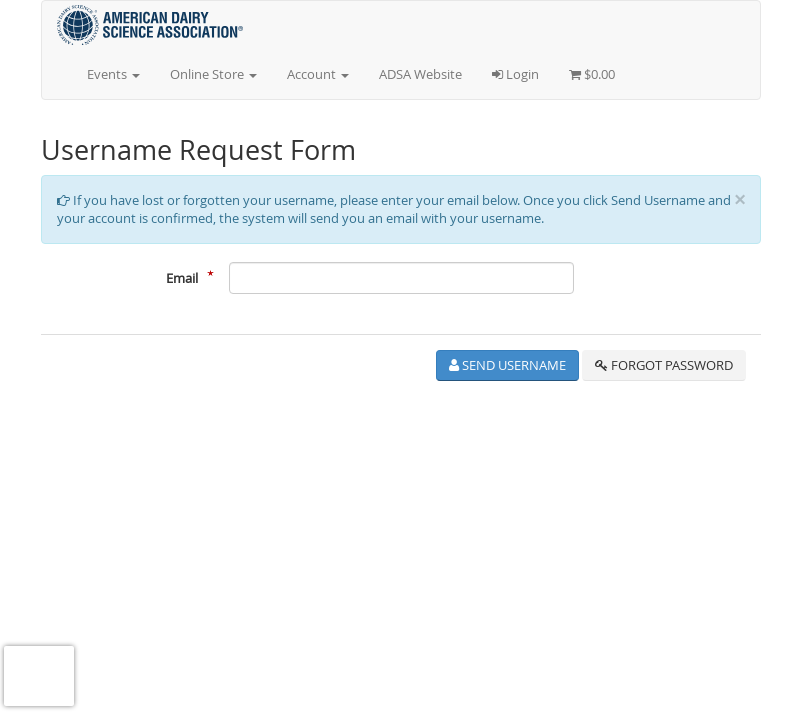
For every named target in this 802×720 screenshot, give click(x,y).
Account (318, 74)
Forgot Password (664, 365)
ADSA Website (420, 74)
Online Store (213, 74)
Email (182, 278)
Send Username (507, 365)
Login (515, 74)
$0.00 (592, 74)
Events (113, 74)
